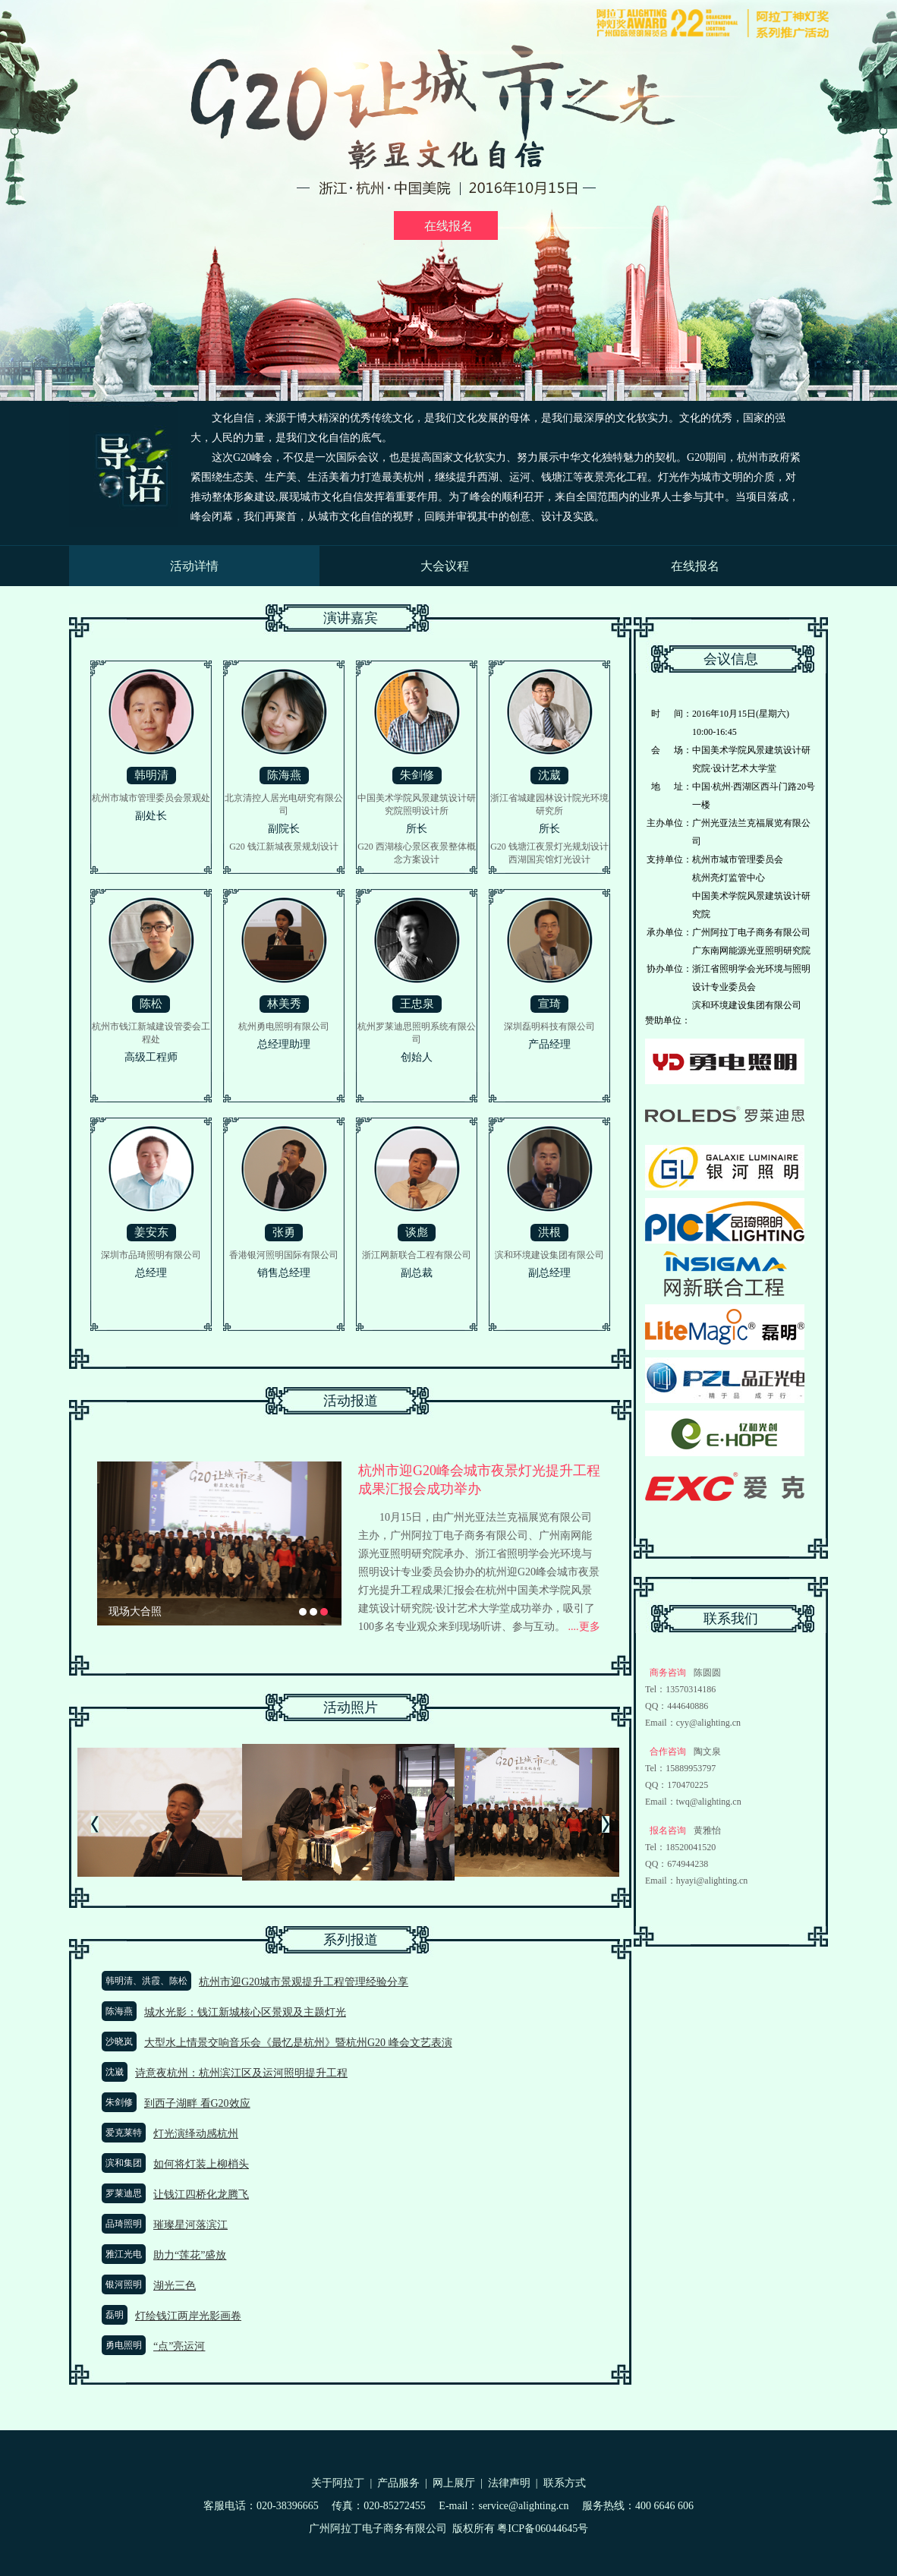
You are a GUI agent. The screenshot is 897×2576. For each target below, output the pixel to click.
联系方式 (564, 2483)
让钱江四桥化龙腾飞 (201, 2194)
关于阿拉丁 (337, 2483)
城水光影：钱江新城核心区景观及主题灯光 (245, 2012)
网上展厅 (454, 2483)
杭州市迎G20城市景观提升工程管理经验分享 (303, 1982)
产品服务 (398, 2483)
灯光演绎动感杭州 (195, 2133)
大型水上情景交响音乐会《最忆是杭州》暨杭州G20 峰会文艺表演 (298, 2042)
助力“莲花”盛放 (189, 2255)
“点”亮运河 (179, 2346)
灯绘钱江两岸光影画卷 (188, 2316)
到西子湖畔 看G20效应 (197, 2103)
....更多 (582, 1626)
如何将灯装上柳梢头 (201, 2164)
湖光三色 (174, 2285)
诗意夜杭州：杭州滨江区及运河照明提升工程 (241, 2073)
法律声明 (509, 2483)
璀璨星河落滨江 (190, 2225)
